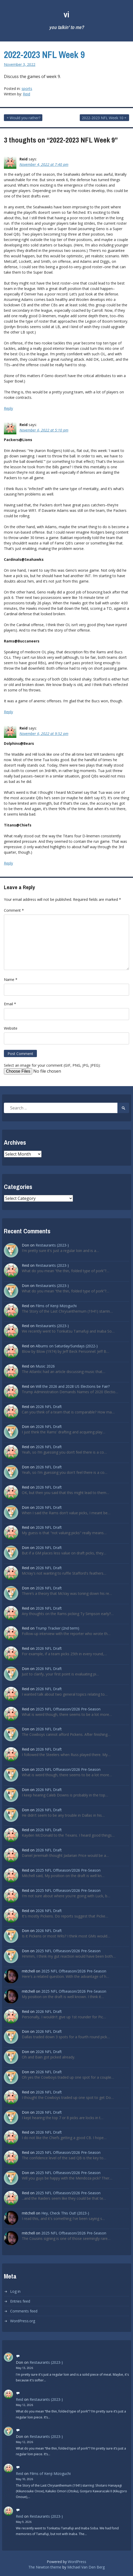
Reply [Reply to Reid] (8, 408)
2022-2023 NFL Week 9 (44, 54)
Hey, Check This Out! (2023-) (65, 2213)
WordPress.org (22, 2320)
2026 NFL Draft (49, 1406)
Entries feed (20, 2301)
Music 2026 (45, 1366)
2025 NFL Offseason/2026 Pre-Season (68, 1709)
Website (10, 1028)
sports (27, 88)
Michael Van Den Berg (86, 2567)
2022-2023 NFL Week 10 (102, 117)
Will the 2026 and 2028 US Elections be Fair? (73, 1386)
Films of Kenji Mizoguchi (56, 1305)
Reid (26, 93)
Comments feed (23, 2311)
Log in (15, 2291)
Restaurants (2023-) (52, 1245)
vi (66, 14)
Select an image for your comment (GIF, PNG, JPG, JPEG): (52, 1065)
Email (10, 1003)
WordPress (77, 2561)
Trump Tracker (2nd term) (57, 1628)
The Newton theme (44, 2567)
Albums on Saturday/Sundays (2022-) (67, 1345)
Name (10, 979)
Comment (14, 910)
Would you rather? (25, 117)
